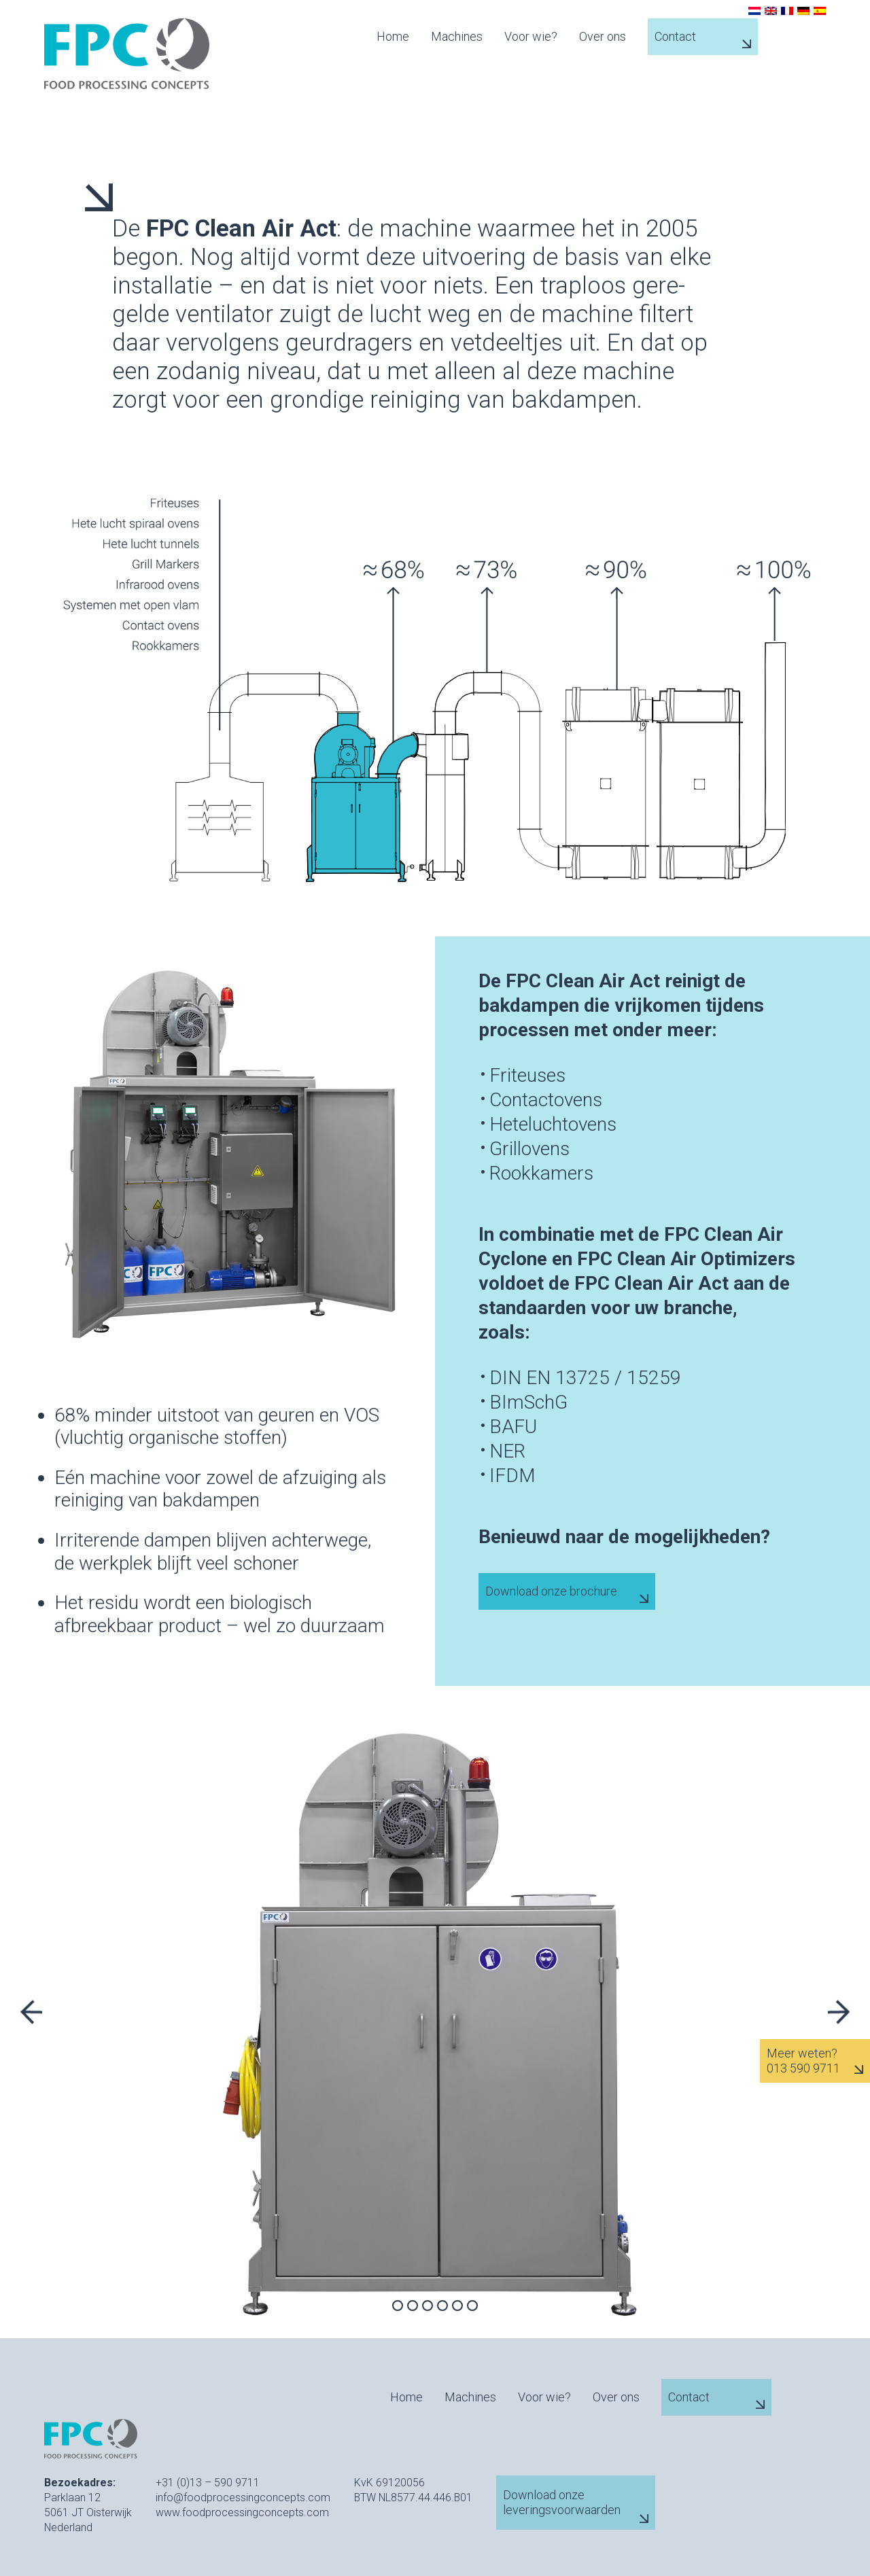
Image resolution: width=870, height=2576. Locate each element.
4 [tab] (442, 2305)
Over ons (602, 37)
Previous (31, 2012)
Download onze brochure (551, 1591)
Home (393, 37)
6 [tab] (472, 2305)
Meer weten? (802, 2053)
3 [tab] (427, 2305)
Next (839, 2012)
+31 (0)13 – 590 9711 (208, 2482)
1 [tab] (397, 2305)
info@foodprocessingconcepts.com (243, 2497)
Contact (675, 36)
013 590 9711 (803, 2068)
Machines (457, 37)
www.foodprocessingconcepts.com (242, 2512)
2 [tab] (412, 2305)
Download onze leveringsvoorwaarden (562, 2502)
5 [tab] (457, 2305)
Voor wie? (530, 37)
